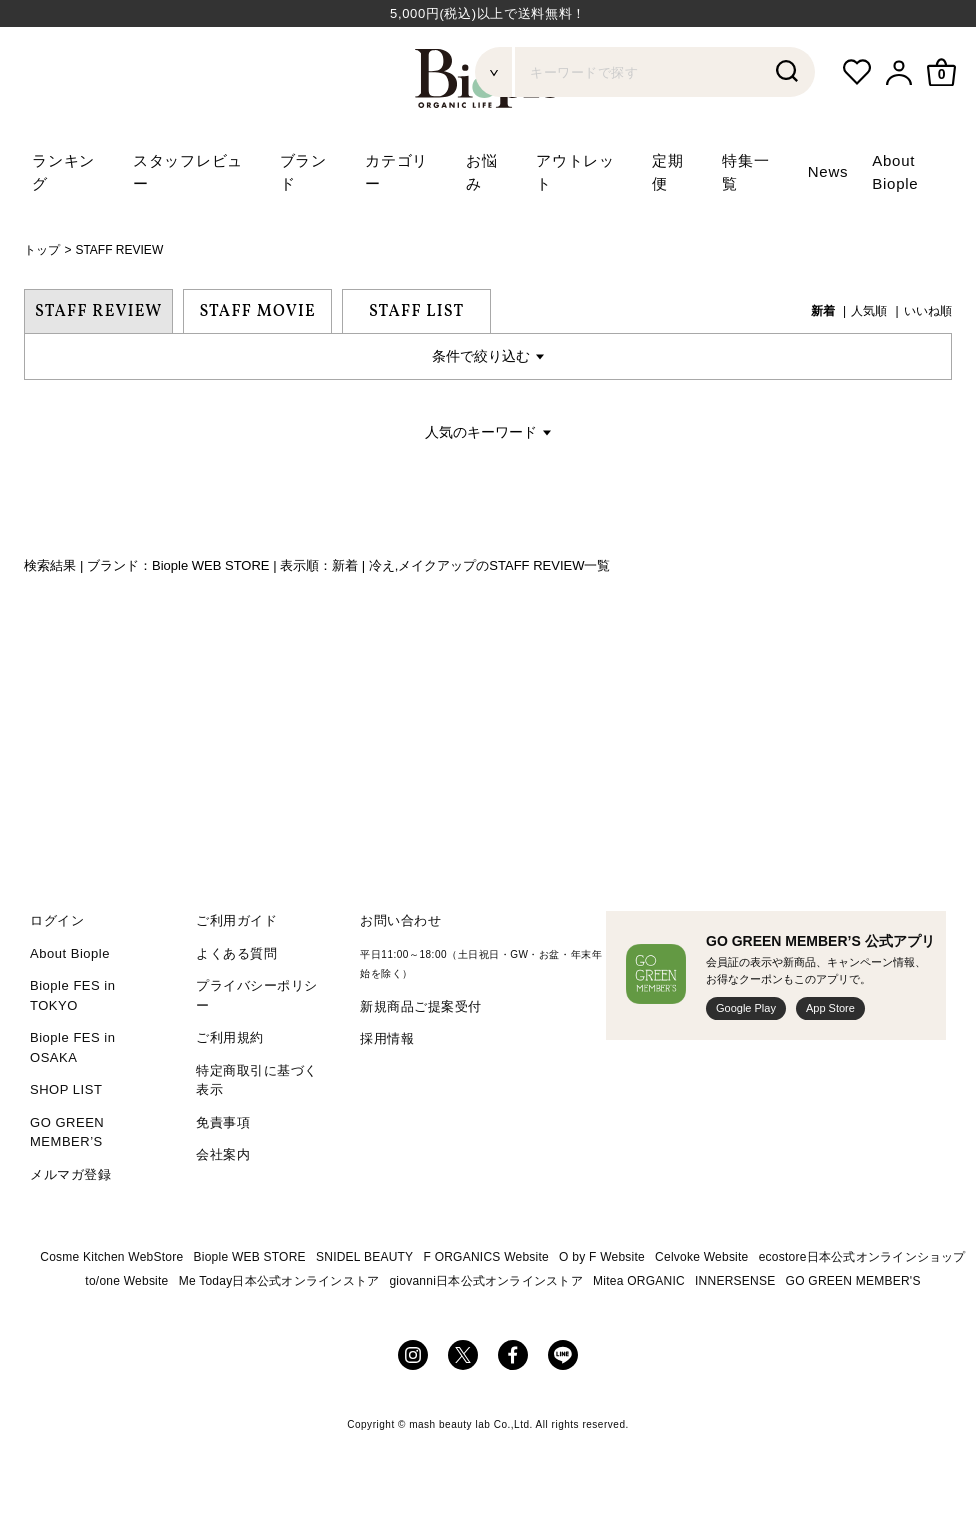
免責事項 (223, 1122)
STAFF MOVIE (257, 312)
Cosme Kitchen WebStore (111, 1257)
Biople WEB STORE (250, 1257)
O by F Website (602, 1257)
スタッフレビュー (188, 172)
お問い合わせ (400, 920)
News (828, 171)
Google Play (746, 1008)
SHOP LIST (66, 1089)
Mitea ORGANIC (639, 1281)
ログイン (57, 920)
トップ (42, 250)
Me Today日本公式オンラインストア (279, 1281)
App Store (830, 1008)
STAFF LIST (416, 312)
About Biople (70, 953)
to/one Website (126, 1281)
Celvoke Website (701, 1257)
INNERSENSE (735, 1281)
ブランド (303, 172)
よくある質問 (236, 953)
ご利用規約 (230, 1037)
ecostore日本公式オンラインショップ (862, 1257)
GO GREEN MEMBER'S (853, 1281)
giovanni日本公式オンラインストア (486, 1281)
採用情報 (387, 1038)
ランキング (63, 172)
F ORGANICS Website (486, 1257)
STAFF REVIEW (119, 250)
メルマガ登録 (70, 1174)
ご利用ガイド (236, 920)
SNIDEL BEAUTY (364, 1257)
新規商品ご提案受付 (421, 1006)
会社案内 (223, 1154)
